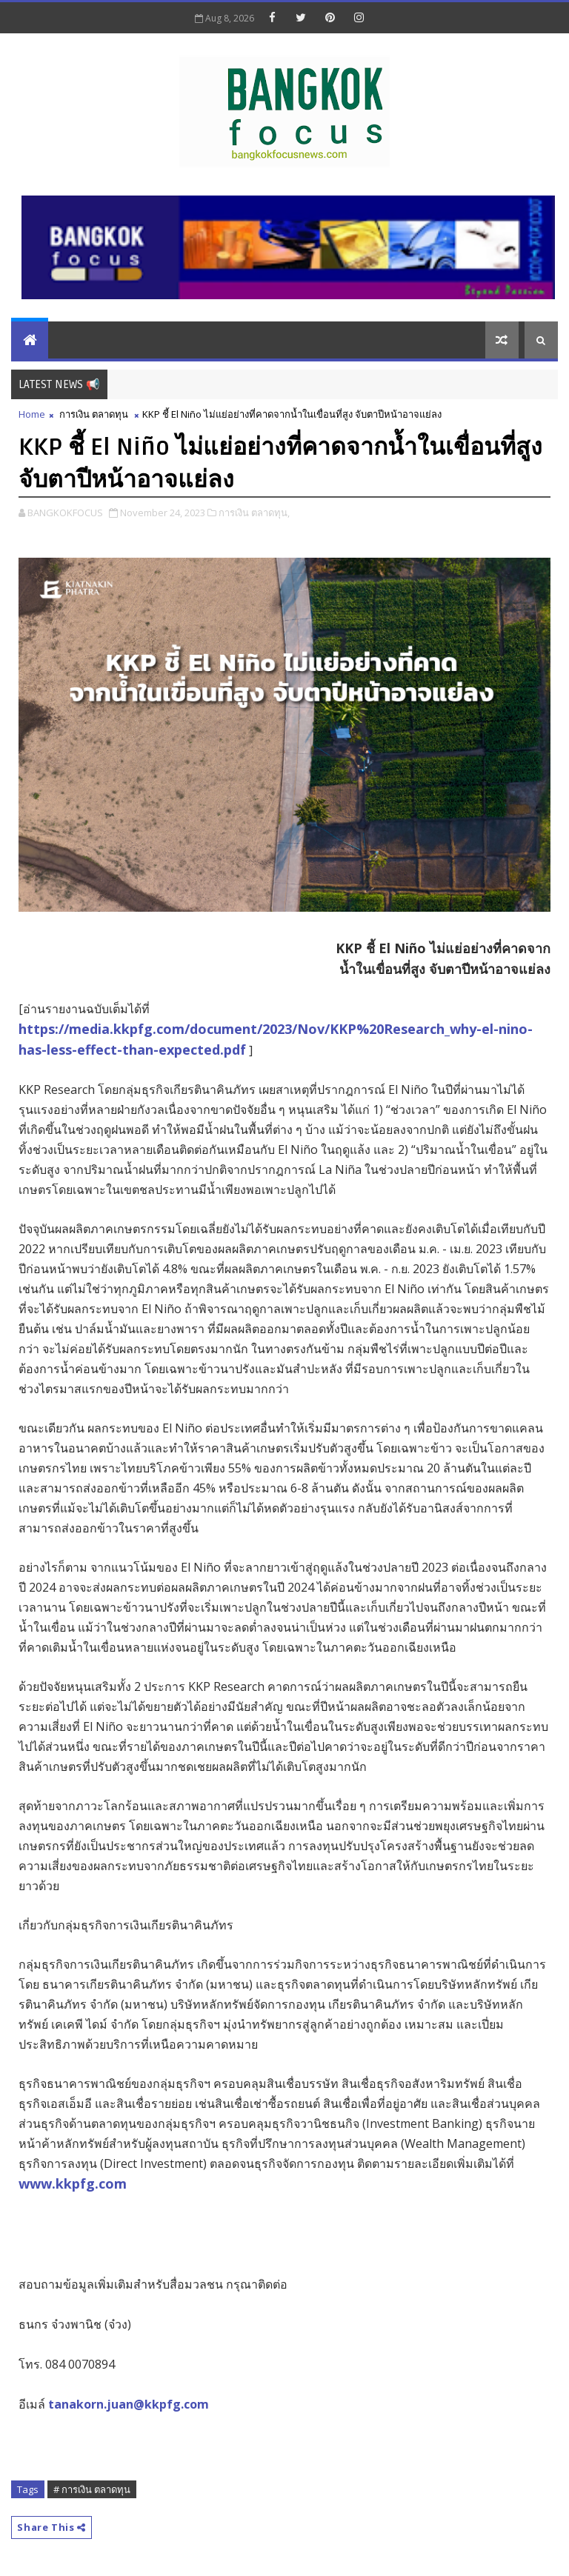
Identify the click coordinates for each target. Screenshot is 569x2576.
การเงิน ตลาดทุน (93, 414)
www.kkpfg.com (73, 2183)
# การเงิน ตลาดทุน (91, 2489)
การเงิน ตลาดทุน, (254, 512)
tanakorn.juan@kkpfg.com (128, 2404)
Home (32, 414)
